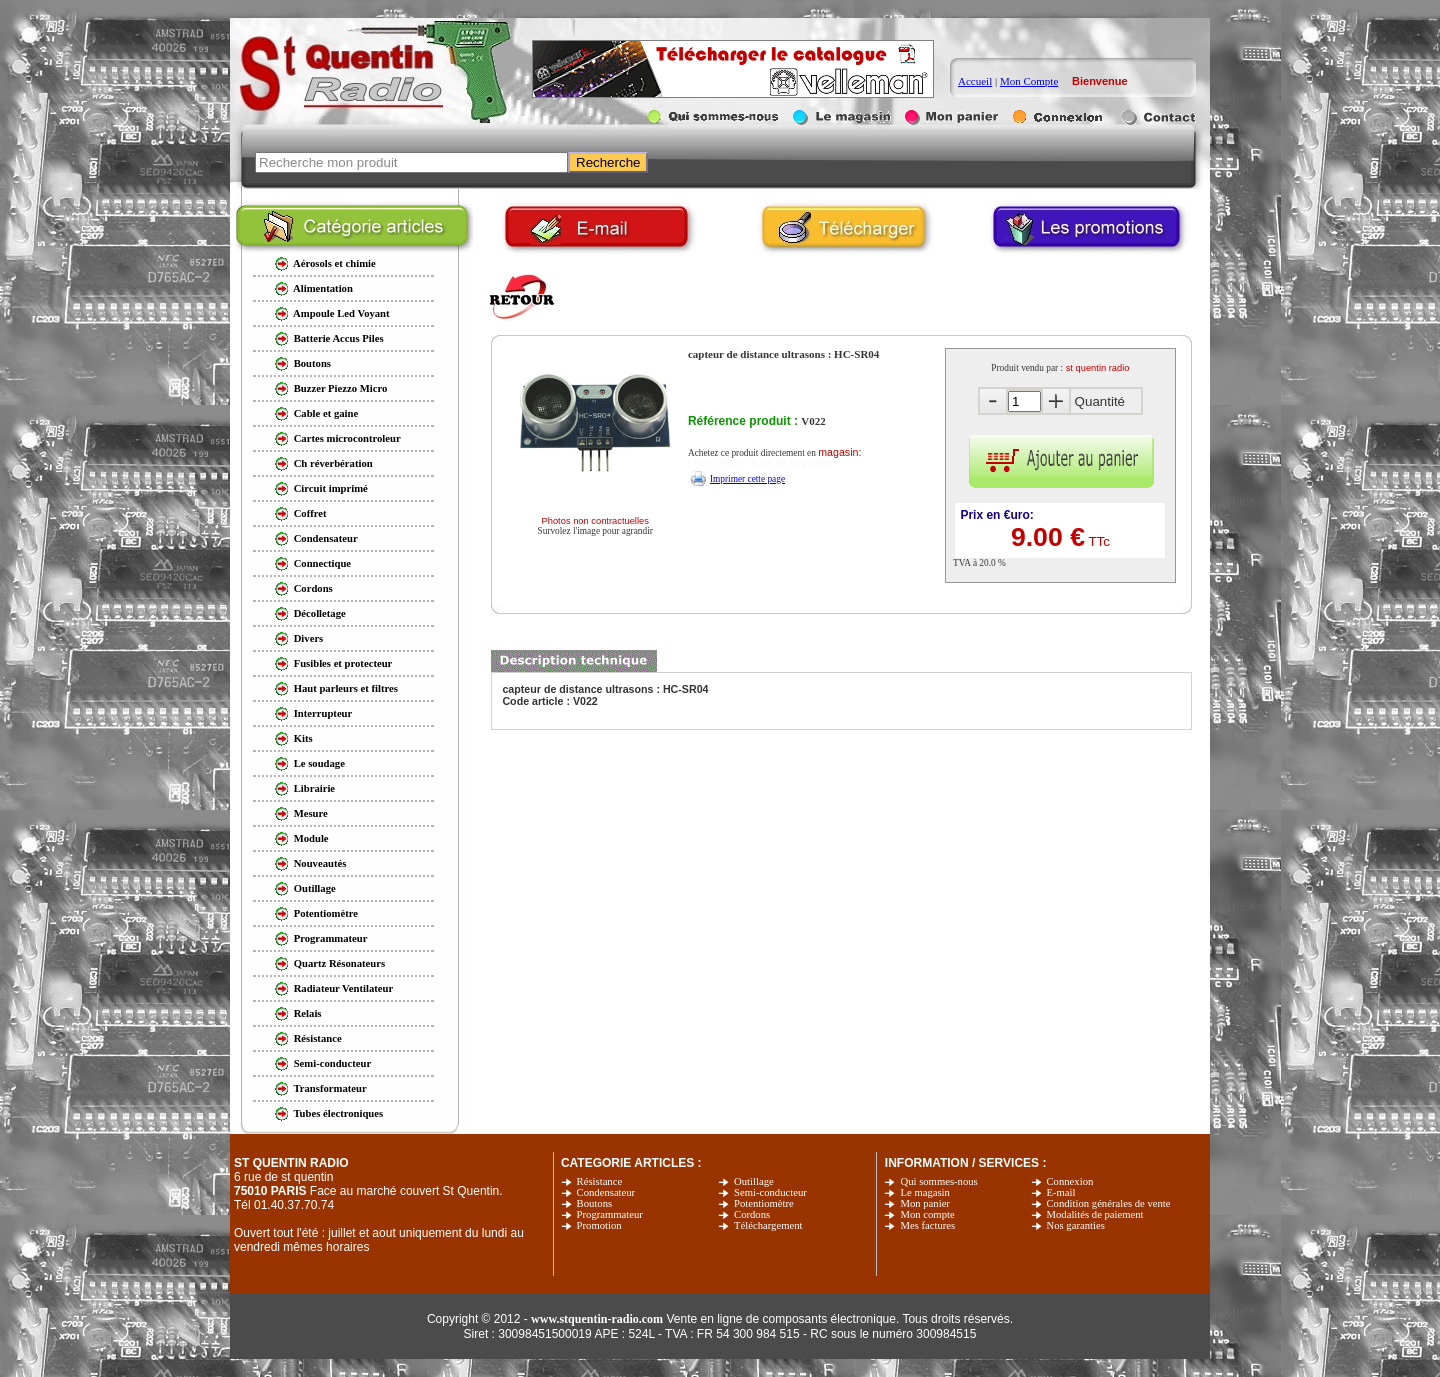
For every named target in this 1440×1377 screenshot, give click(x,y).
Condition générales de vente (1109, 1203)
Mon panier (924, 1203)
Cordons (752, 1214)
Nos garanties (1076, 1225)
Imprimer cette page (747, 479)
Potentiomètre (764, 1203)
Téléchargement (768, 1225)
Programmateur (610, 1214)
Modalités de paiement (1095, 1214)
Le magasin (924, 1192)
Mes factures (927, 1225)
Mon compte (927, 1214)
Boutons (595, 1203)
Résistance (600, 1181)
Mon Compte (1029, 81)
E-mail (1061, 1192)
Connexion (1070, 1181)
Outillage (754, 1181)
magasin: (839, 452)
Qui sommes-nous (938, 1181)
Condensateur (606, 1192)
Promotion (599, 1225)
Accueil (975, 81)
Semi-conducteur (770, 1192)
